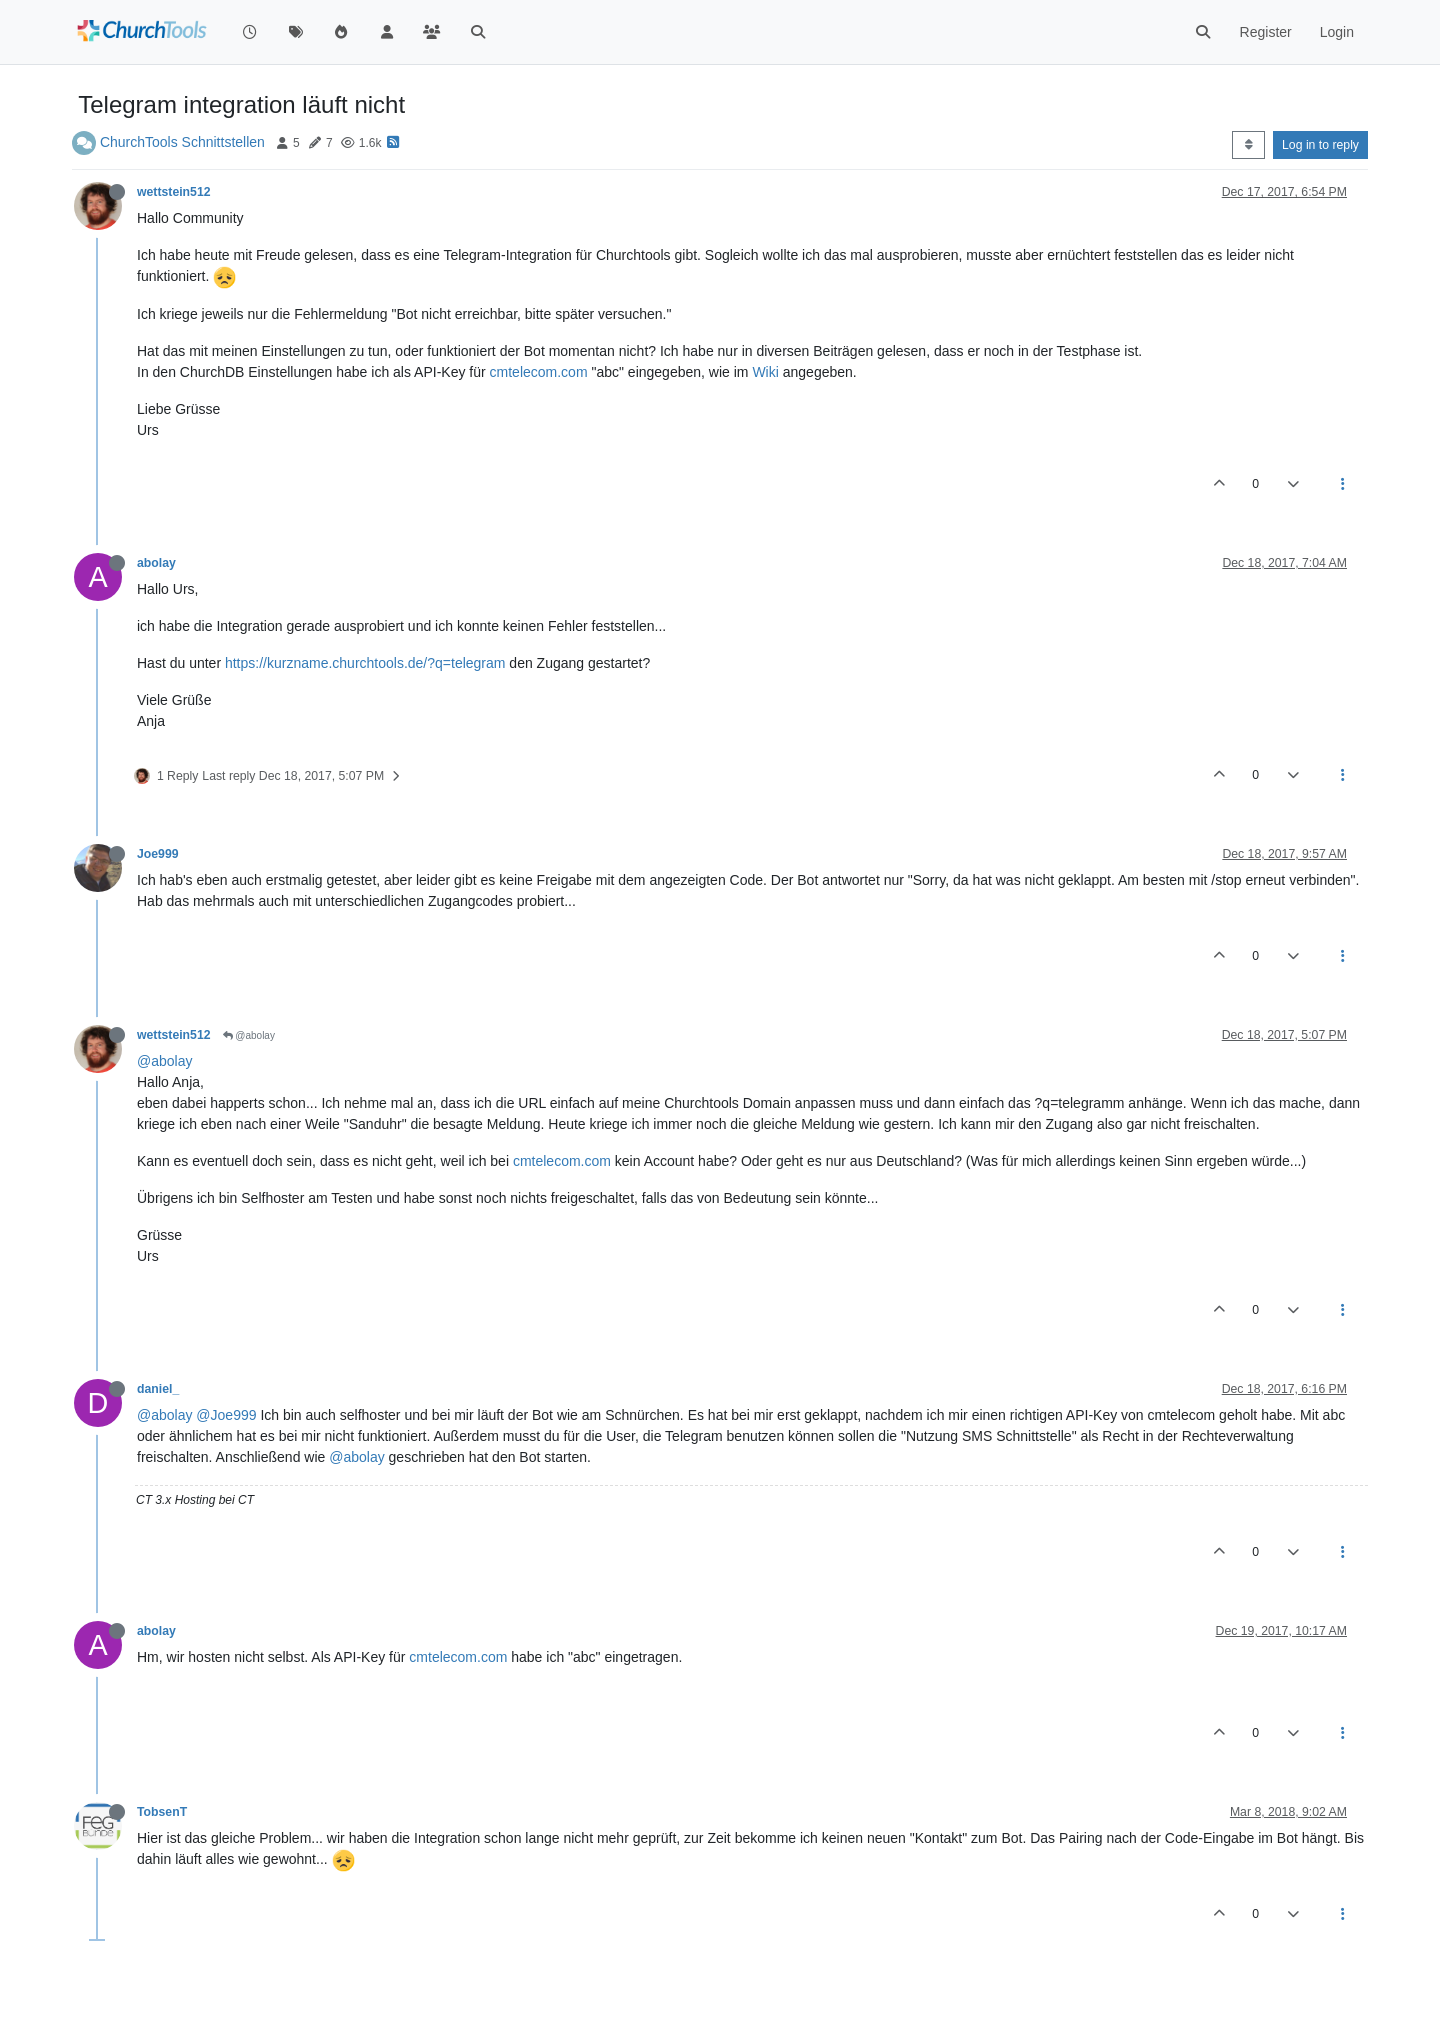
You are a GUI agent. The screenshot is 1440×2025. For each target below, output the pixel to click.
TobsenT (162, 1812)
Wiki (765, 372)
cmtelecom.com (539, 372)
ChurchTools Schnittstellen (182, 142)
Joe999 (158, 854)
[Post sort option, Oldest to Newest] (1248, 145)
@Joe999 (226, 1415)
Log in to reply (1320, 145)
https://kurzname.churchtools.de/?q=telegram (365, 663)
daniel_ (158, 1389)
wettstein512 (174, 192)
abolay (156, 563)
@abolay (249, 1035)
